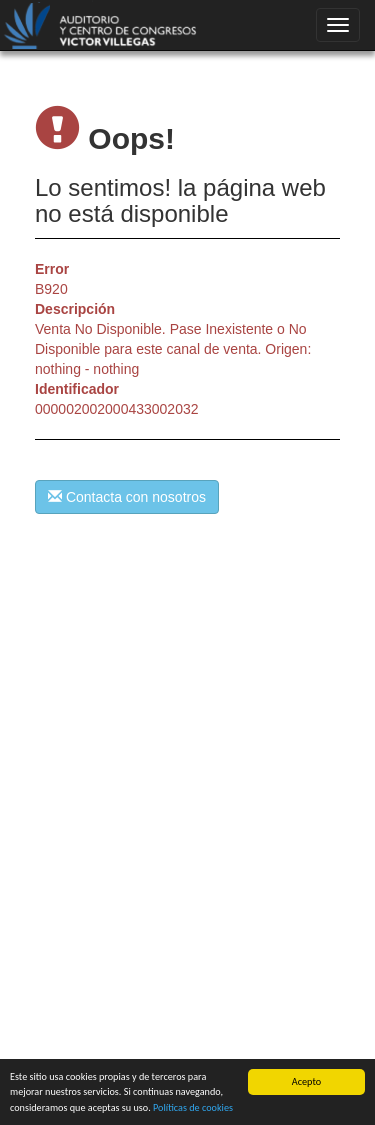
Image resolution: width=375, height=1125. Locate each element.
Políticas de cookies (193, 1108)
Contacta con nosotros (127, 497)
